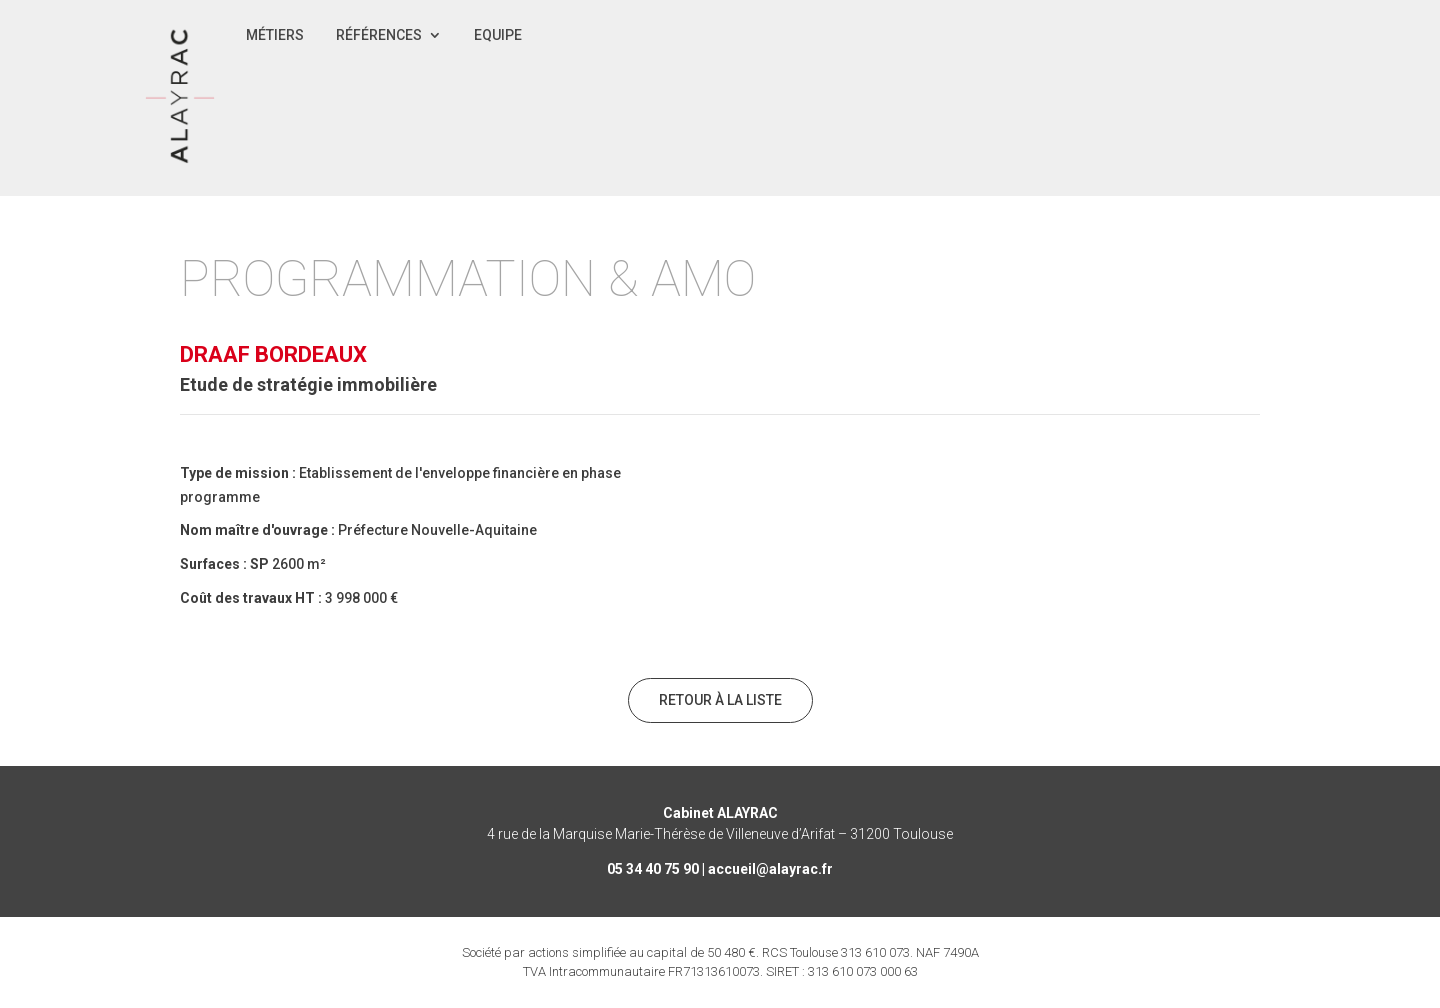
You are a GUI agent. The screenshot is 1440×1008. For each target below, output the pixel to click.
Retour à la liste (720, 700)
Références (379, 35)
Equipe (498, 35)
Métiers (275, 35)
